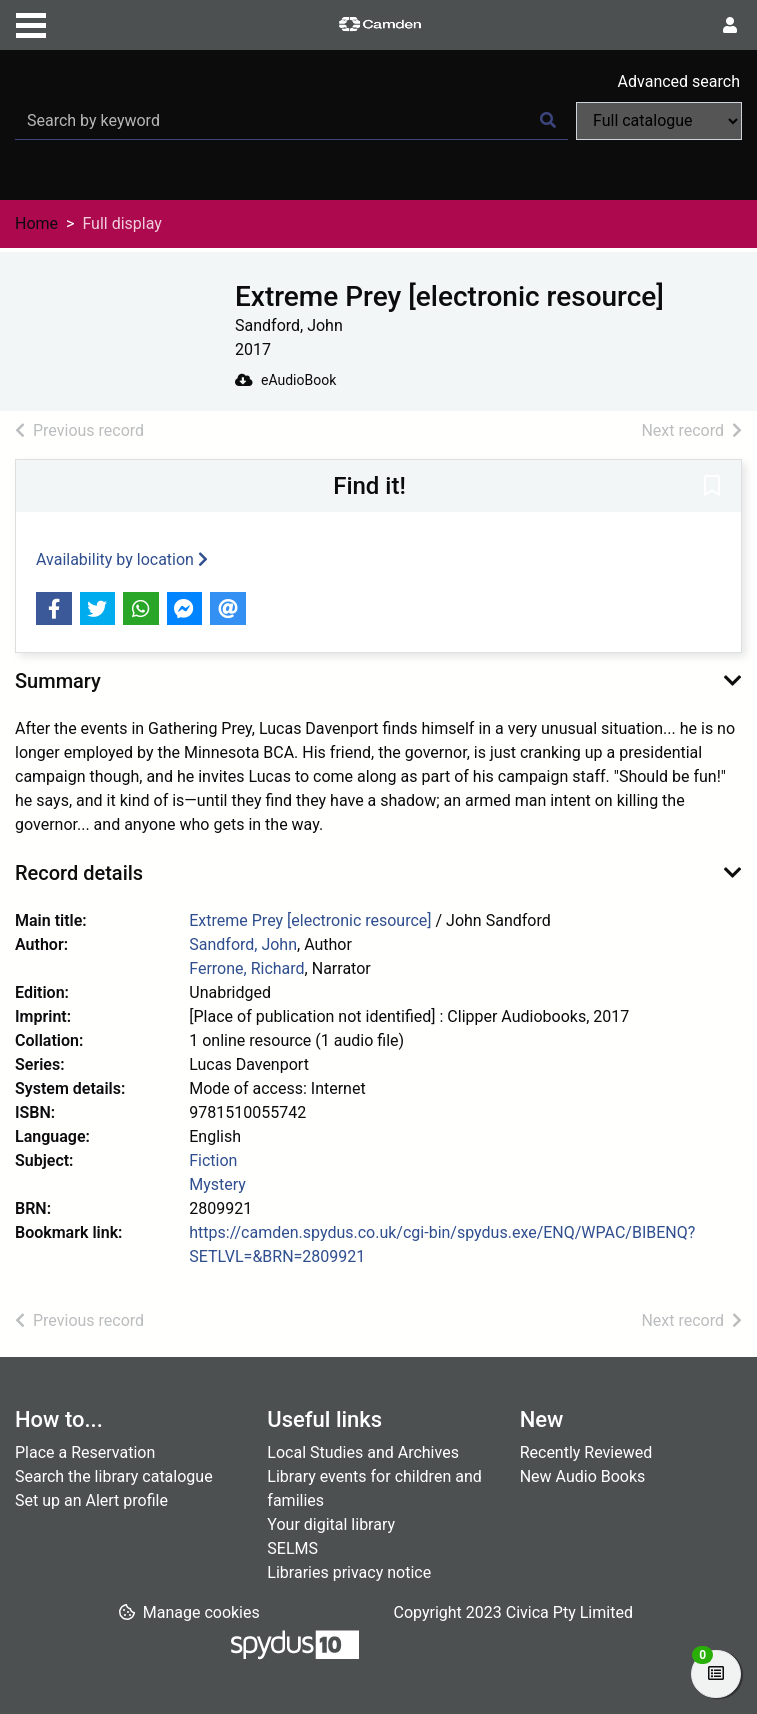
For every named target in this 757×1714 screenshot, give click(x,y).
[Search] (548, 121)
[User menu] (730, 26)
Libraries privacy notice (349, 1572)
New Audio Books (583, 1476)
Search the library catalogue (114, 1476)
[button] (712, 487)
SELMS (292, 1548)
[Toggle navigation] (31, 23)
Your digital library (331, 1524)
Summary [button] (58, 681)
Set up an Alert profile (91, 1500)
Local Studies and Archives (363, 1452)
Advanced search (679, 81)
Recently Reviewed (586, 1452)
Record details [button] (79, 873)
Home (36, 223)
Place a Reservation (85, 1452)
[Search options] (659, 121)
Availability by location (122, 559)
